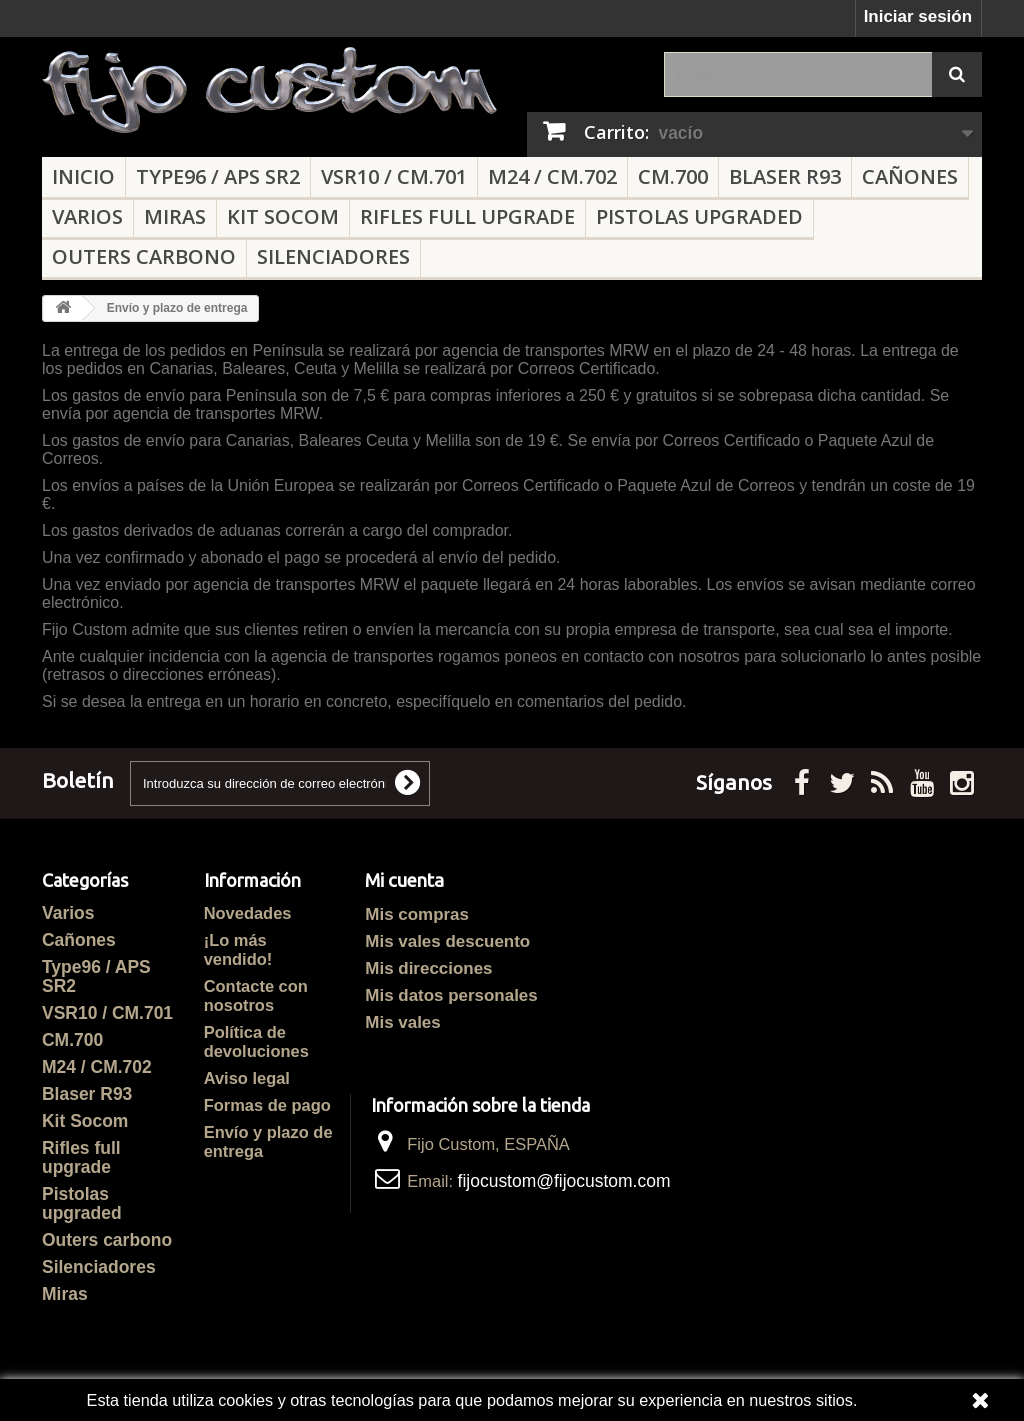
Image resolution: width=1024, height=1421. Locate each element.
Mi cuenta (404, 880)
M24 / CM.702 (552, 176)
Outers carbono (144, 256)
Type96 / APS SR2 (218, 176)
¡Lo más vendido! (238, 949)
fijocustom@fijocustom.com (564, 1181)
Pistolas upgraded (699, 216)
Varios (87, 216)
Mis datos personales (451, 995)
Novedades (248, 913)
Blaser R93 (785, 176)
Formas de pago (267, 1105)
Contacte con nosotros (256, 995)
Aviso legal (247, 1078)
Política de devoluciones (256, 1041)
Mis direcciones (428, 968)
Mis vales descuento (447, 941)
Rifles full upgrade (467, 216)
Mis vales (402, 1022)
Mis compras (417, 914)
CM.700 (673, 176)
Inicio (83, 176)
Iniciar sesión (918, 16)
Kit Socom (283, 216)
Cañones (910, 176)
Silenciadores (333, 256)
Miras (175, 216)
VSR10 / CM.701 (394, 176)
